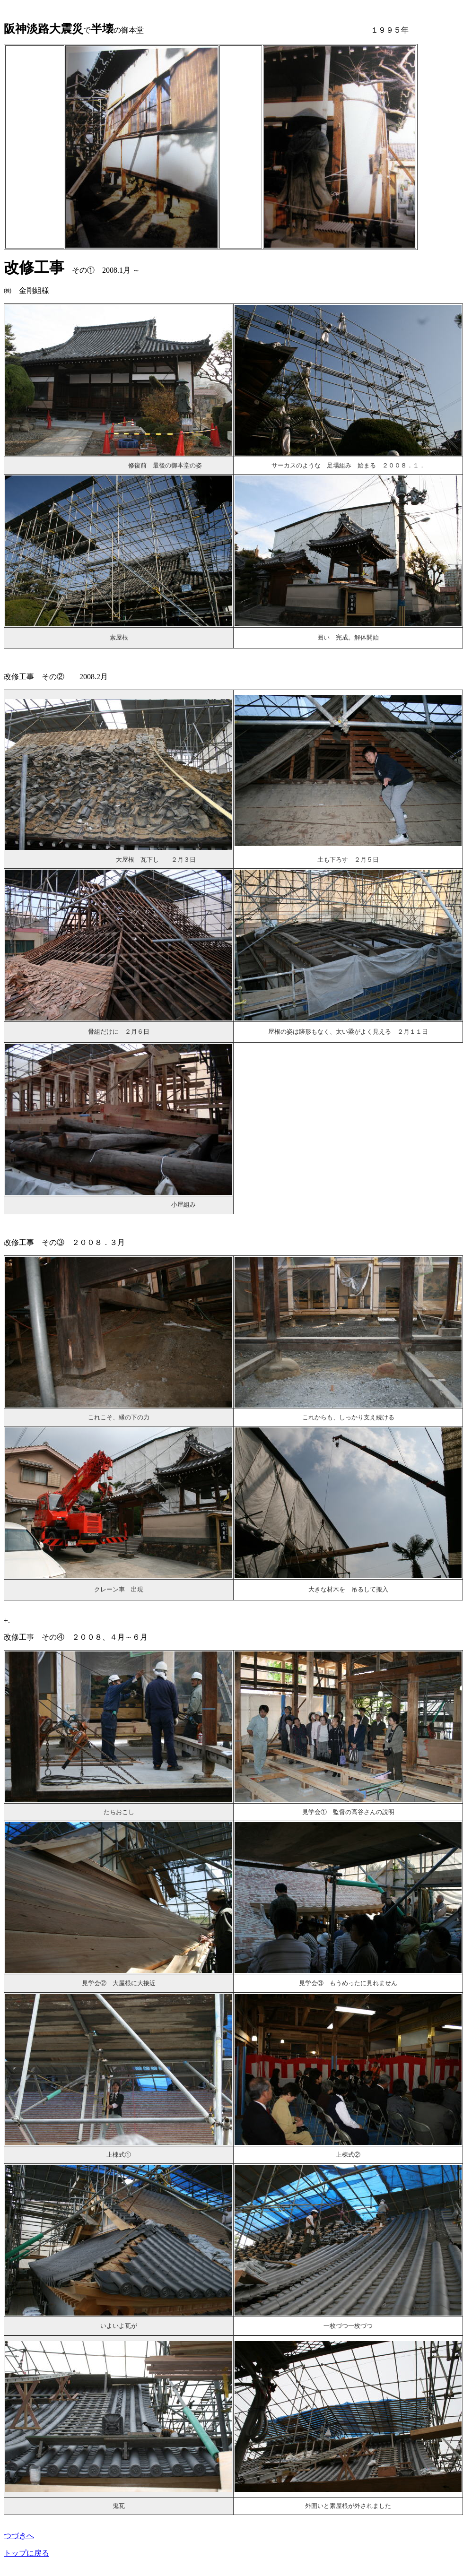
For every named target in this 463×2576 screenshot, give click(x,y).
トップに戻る (26, 2553)
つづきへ (19, 2536)
